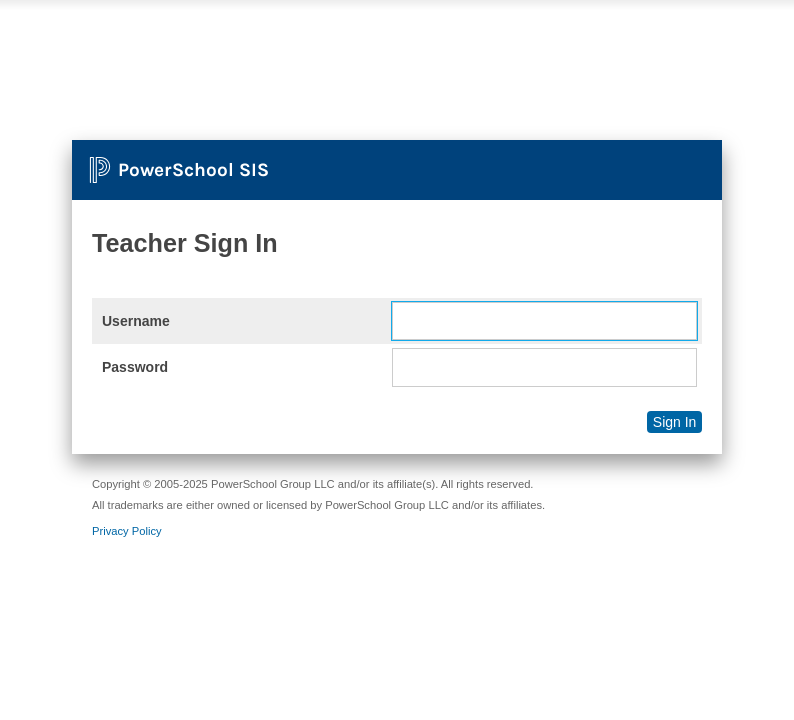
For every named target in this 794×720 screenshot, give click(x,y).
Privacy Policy (127, 531)
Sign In (675, 422)
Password (135, 367)
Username (136, 321)
